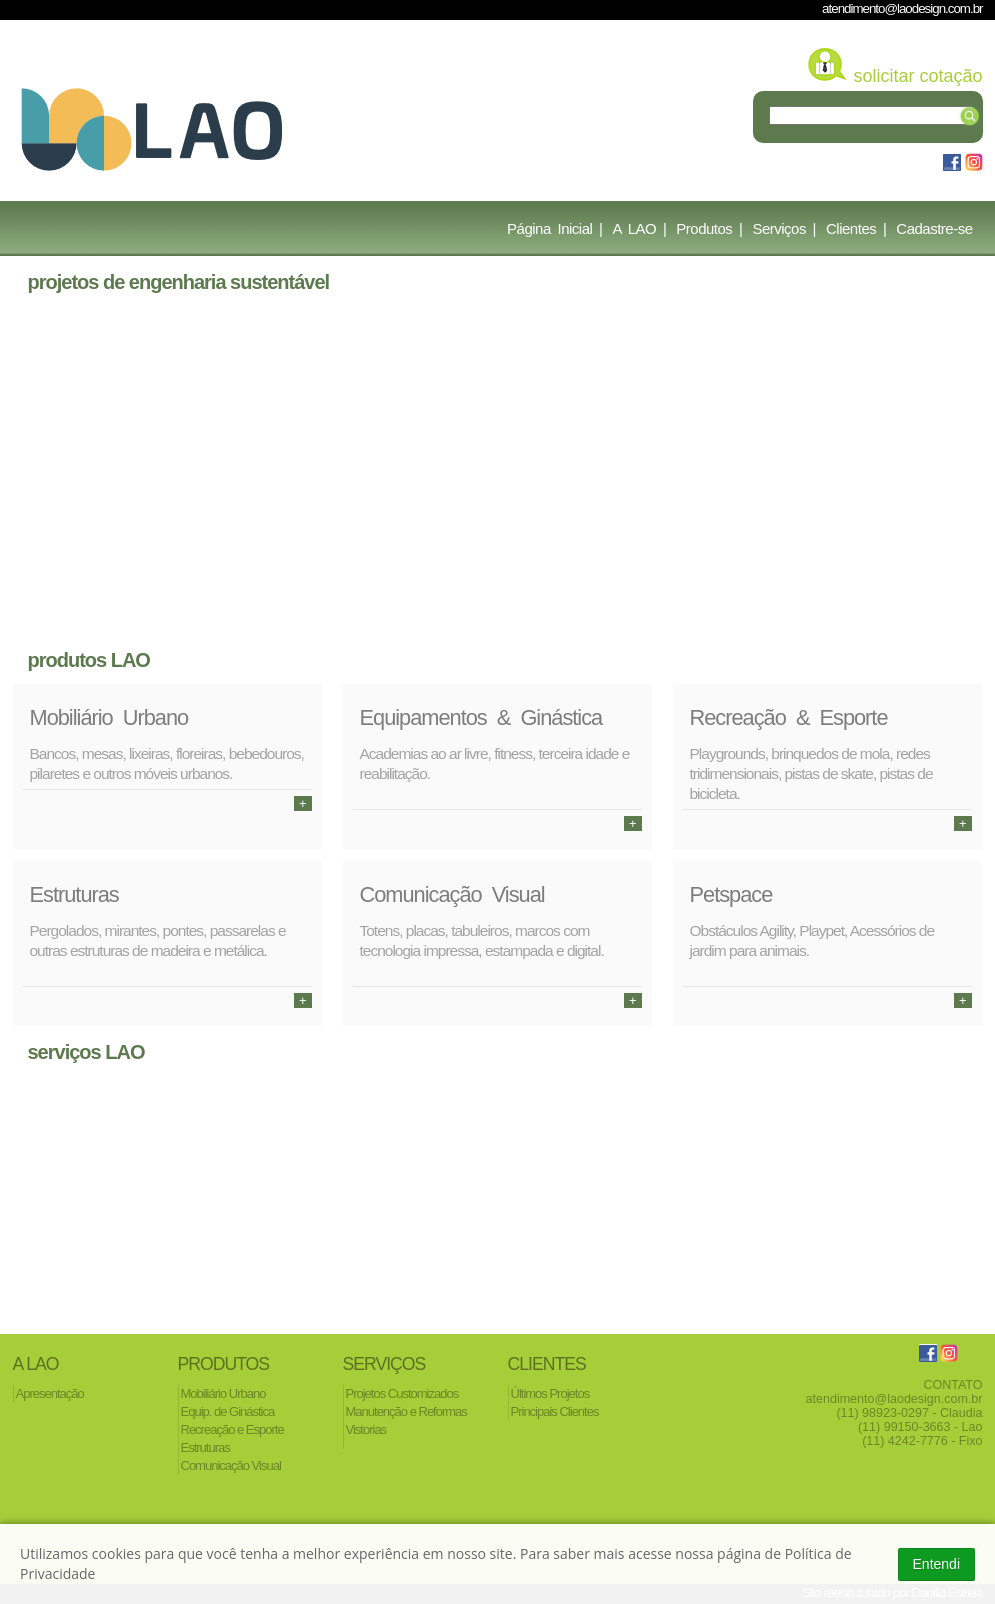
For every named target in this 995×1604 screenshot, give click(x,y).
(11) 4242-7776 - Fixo (922, 1441)
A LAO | (639, 228)
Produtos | (709, 228)
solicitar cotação (917, 76)
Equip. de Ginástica (228, 1411)
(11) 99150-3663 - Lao (920, 1427)
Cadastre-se (934, 228)
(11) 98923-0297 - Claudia (909, 1413)
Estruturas (205, 1447)
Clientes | (856, 228)
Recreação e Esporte (232, 1429)
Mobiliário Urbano (223, 1393)
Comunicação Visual (231, 1465)
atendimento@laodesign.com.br (902, 8)
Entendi (936, 1564)
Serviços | (784, 228)
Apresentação (50, 1393)
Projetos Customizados (402, 1393)
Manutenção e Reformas (406, 1411)
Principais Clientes (555, 1411)
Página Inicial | (554, 228)
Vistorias (366, 1429)
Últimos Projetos (550, 1393)
